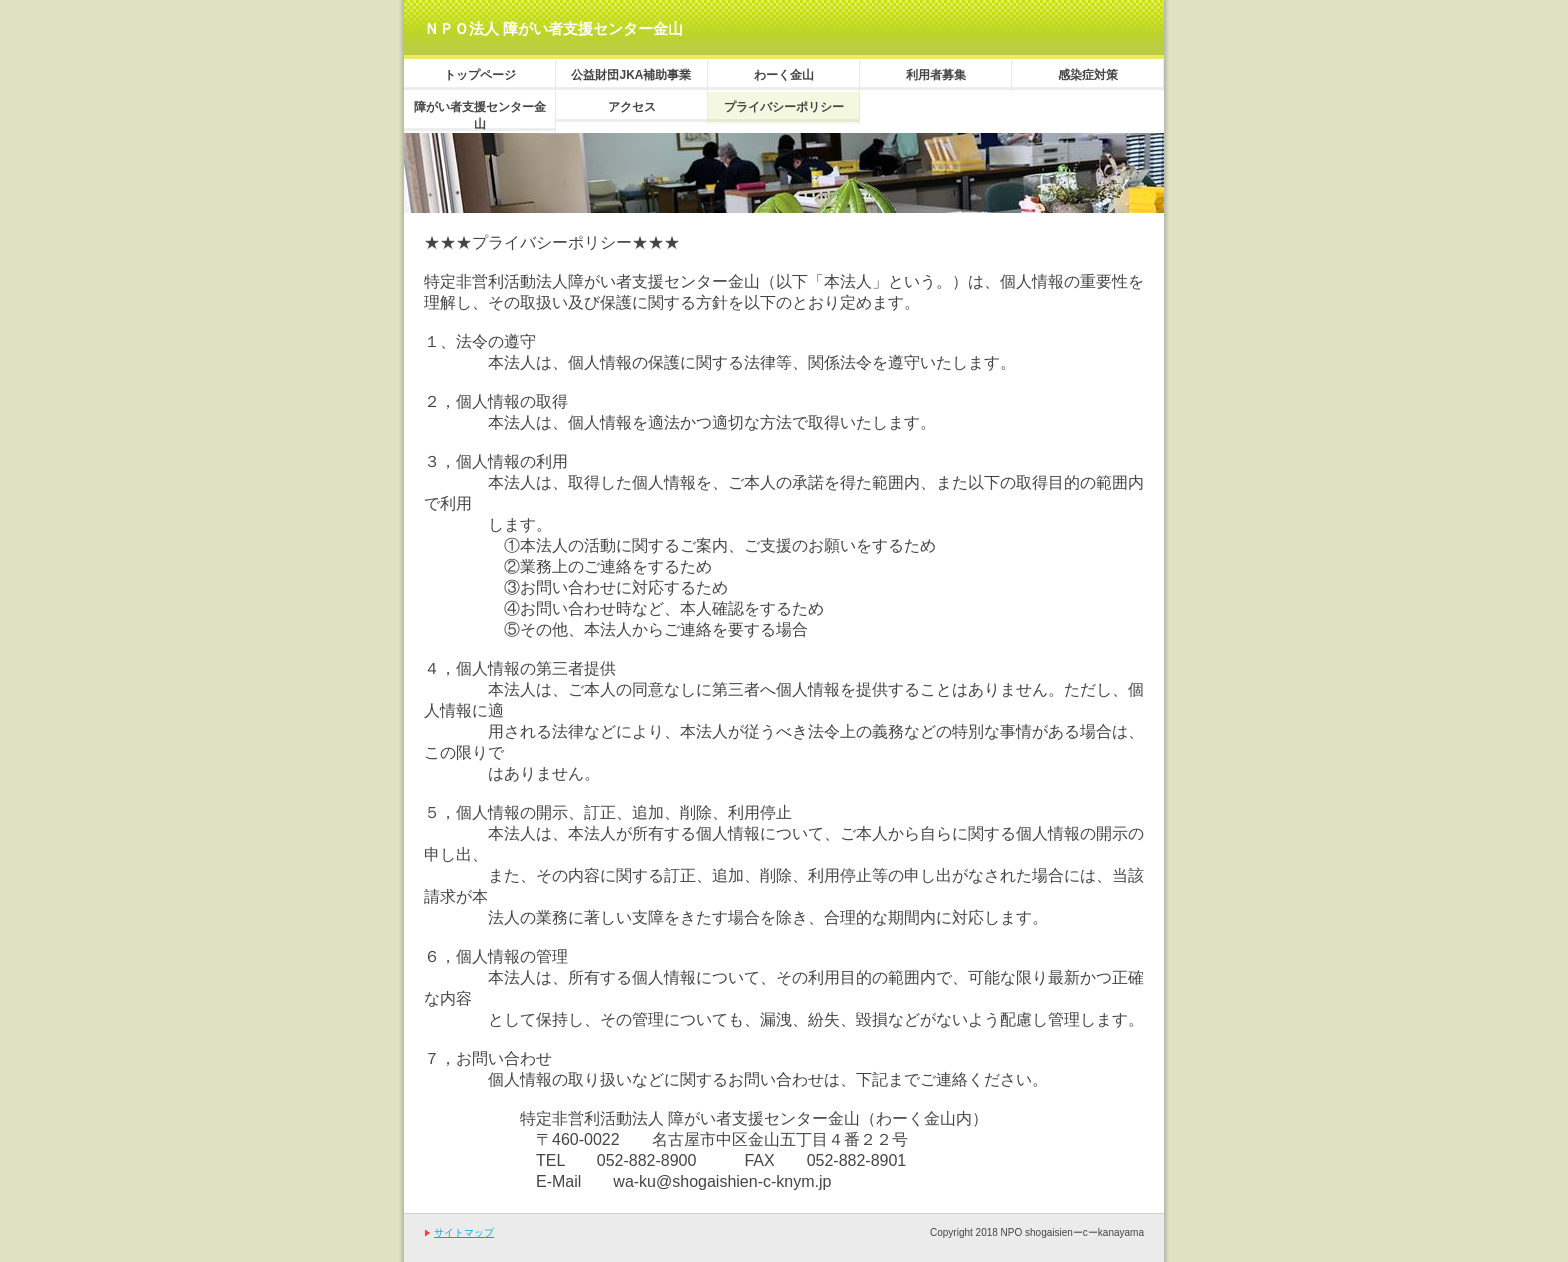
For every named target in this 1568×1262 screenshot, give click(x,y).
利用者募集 (936, 75)
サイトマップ (464, 1232)
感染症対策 (1088, 75)
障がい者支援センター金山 (480, 115)
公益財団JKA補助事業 (631, 75)
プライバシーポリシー (784, 107)
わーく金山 (784, 75)
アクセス (632, 107)
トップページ (480, 75)
